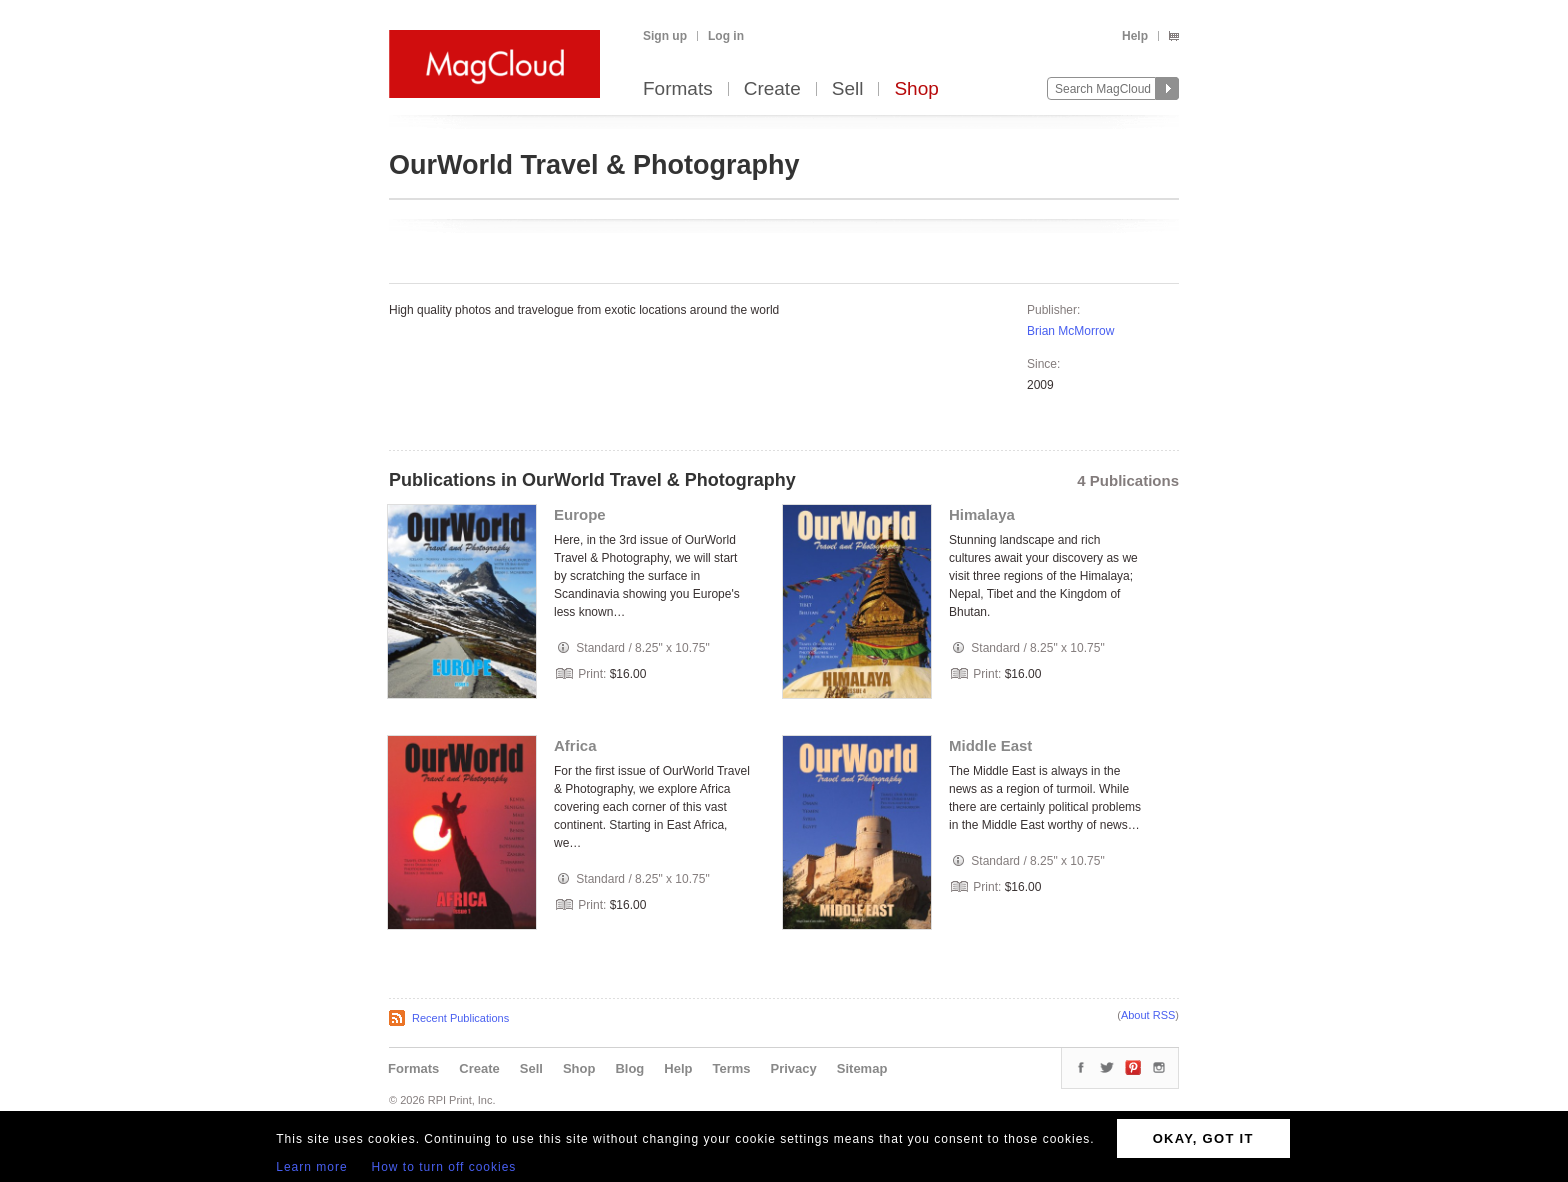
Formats (678, 89)
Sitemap (862, 1068)
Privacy (794, 1068)
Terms (731, 1068)
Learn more (311, 1167)
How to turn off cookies (444, 1167)
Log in (726, 36)
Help (1135, 36)
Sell (848, 89)
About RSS (1148, 1015)
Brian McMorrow (1070, 331)
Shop (916, 89)
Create (772, 89)
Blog (629, 1068)
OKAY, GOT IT (1203, 1138)
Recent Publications (460, 1018)
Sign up (665, 36)
